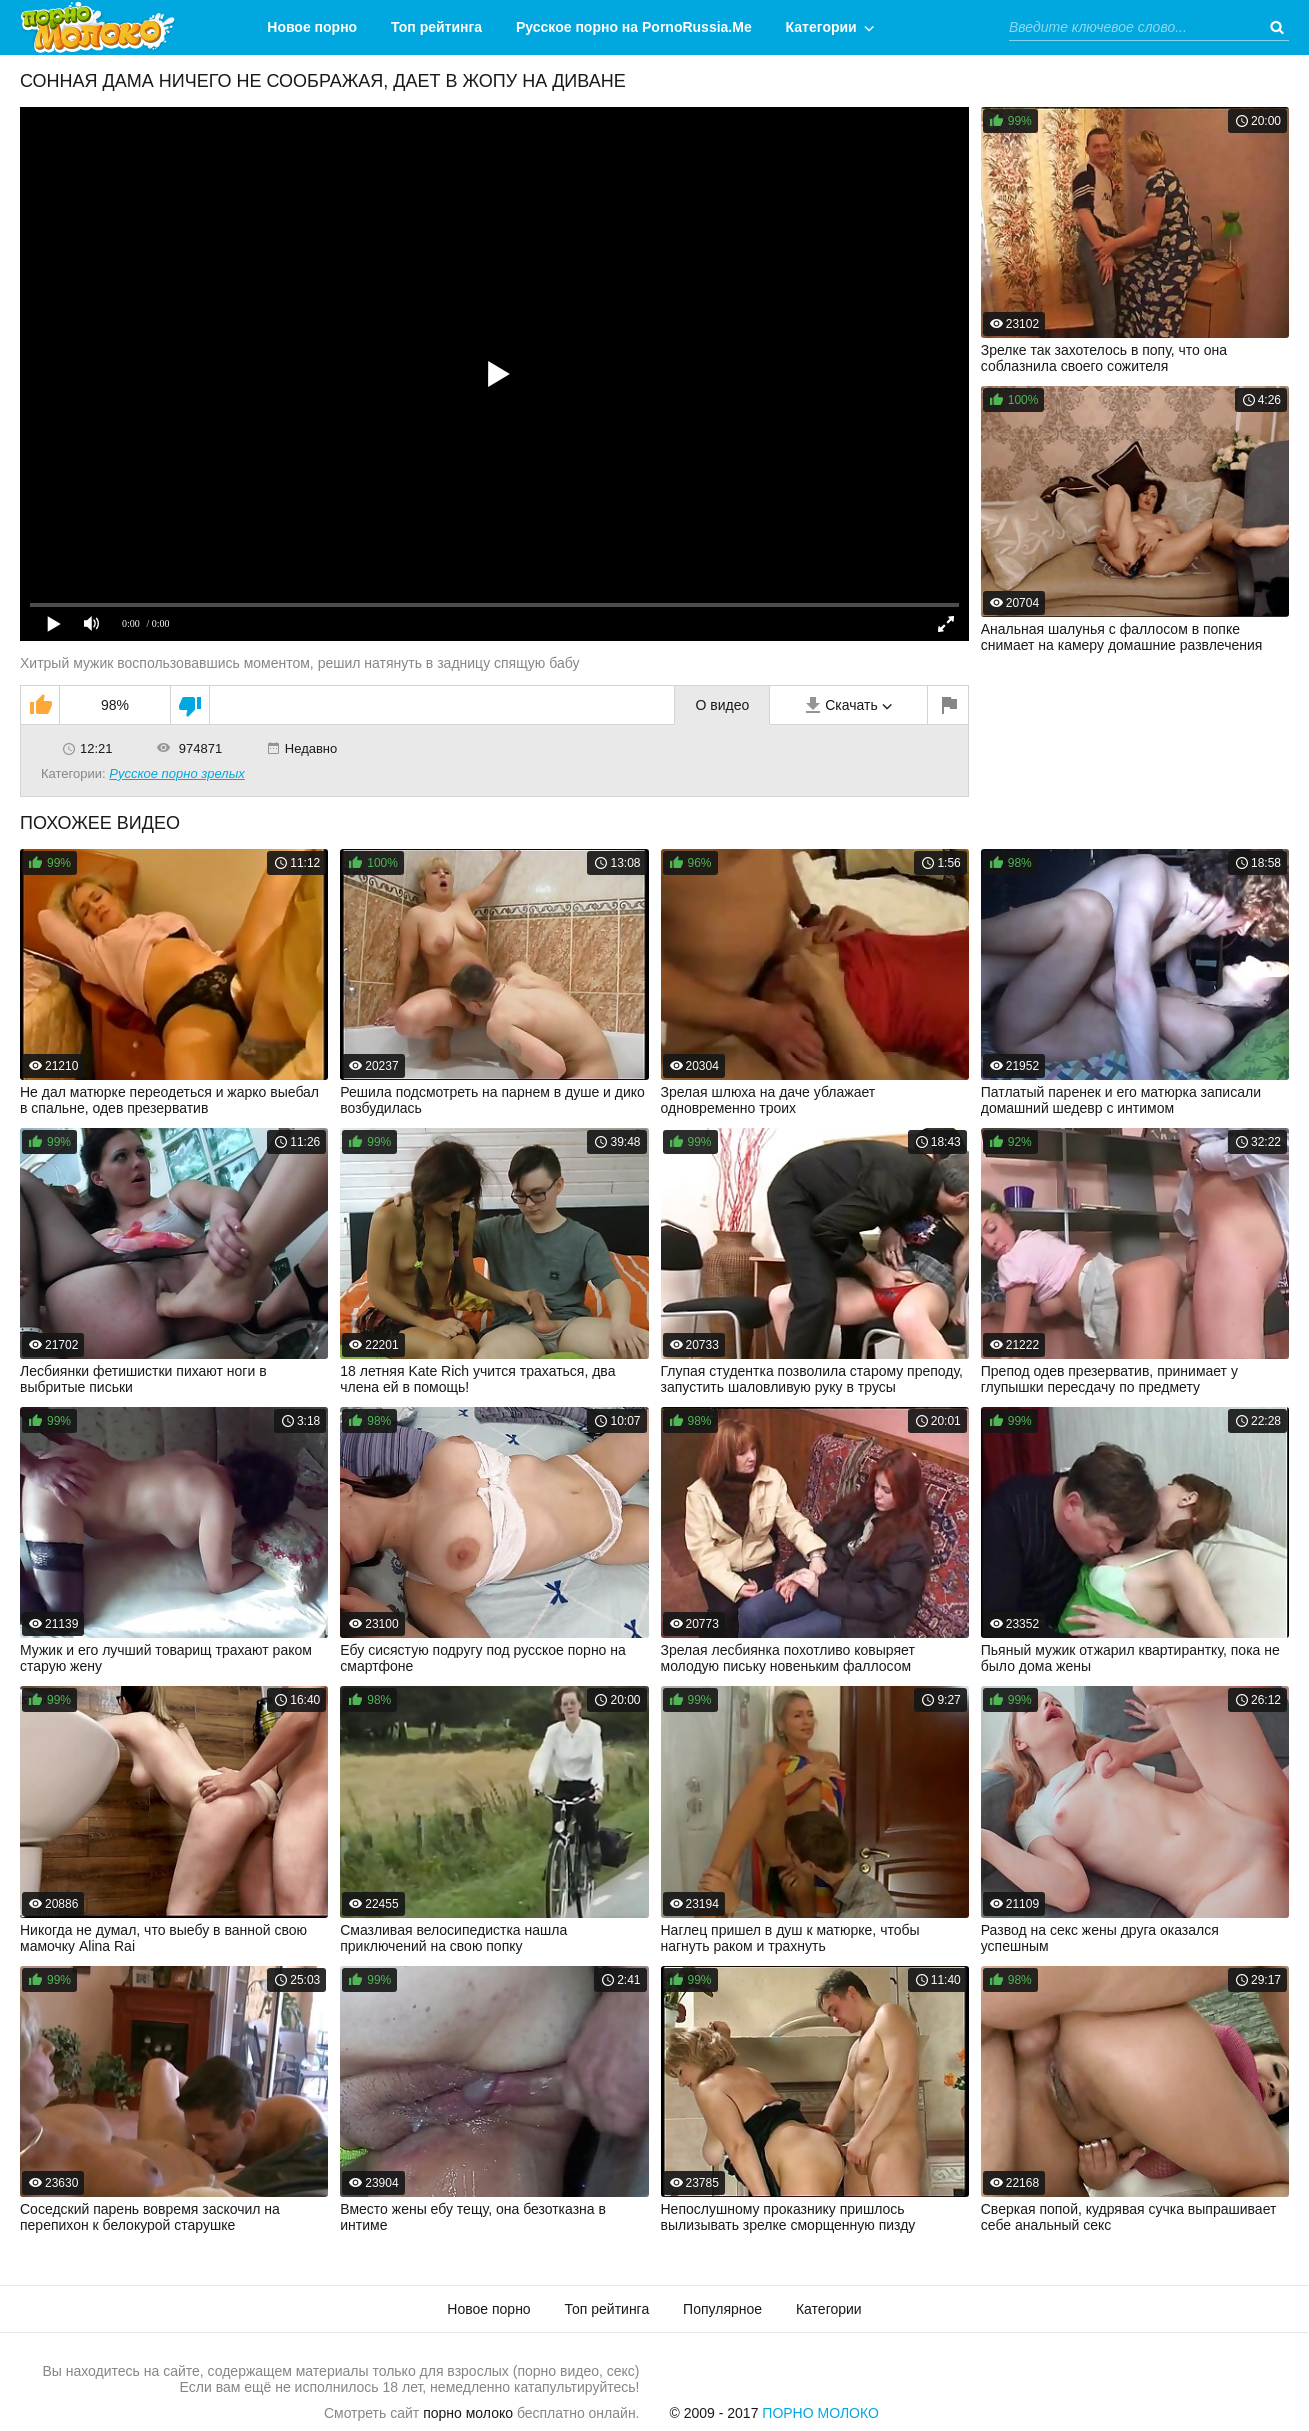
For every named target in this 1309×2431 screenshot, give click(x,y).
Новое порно (312, 27)
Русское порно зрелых (177, 773)
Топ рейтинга (436, 27)
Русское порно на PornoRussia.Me (634, 27)
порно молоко (468, 2413)
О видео (722, 705)
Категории (821, 27)
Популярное (722, 2309)
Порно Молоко (820, 2413)
